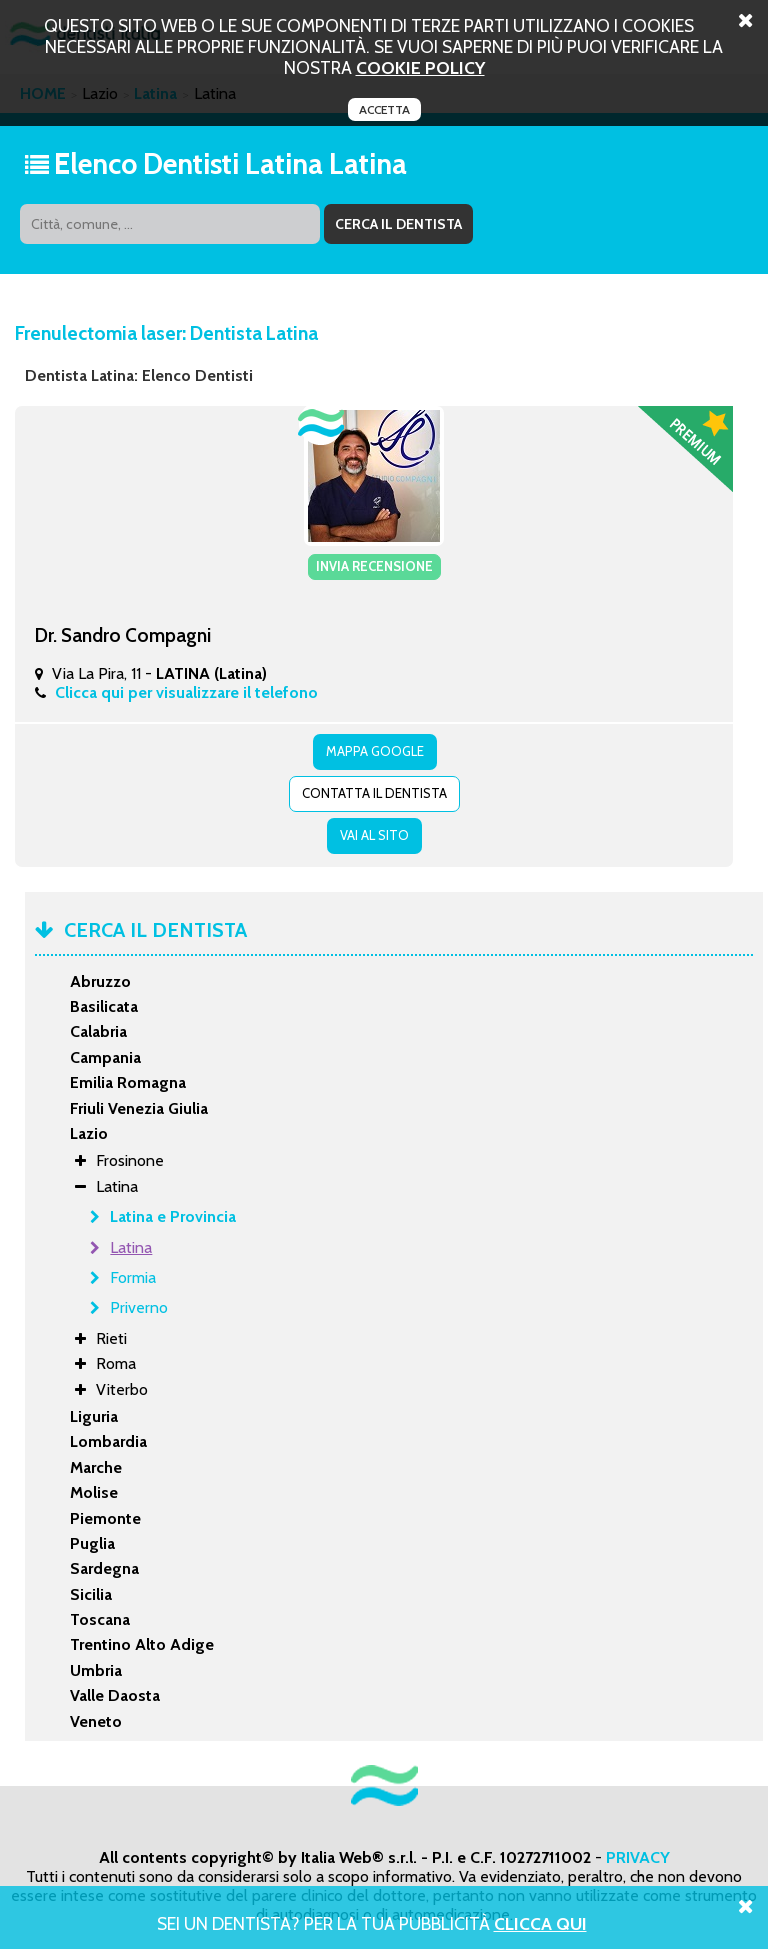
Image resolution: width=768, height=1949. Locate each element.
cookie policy (420, 67)
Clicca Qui (540, 1923)
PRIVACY (638, 1857)
